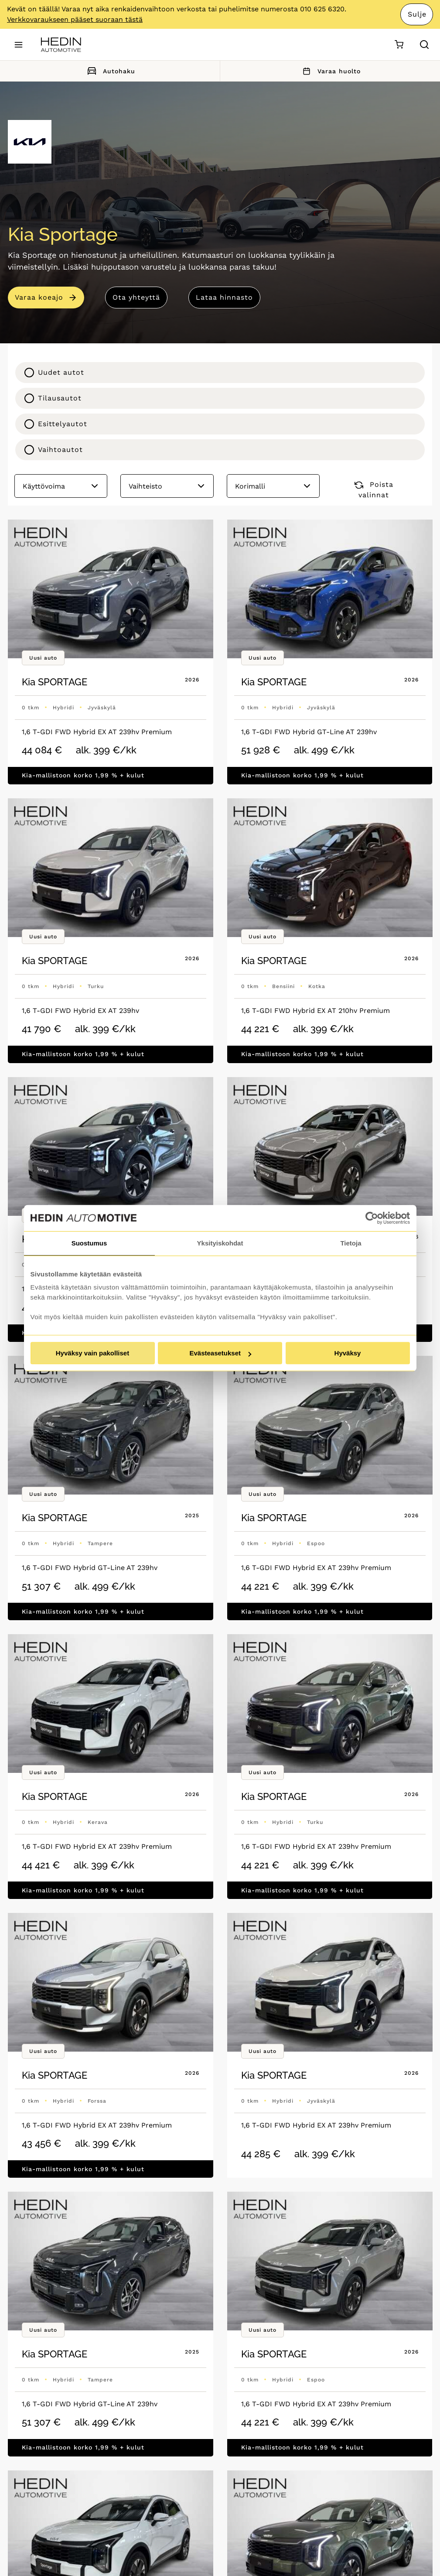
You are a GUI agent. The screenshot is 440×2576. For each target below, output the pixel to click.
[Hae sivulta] (424, 44)
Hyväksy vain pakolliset (92, 1353)
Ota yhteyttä (136, 297)
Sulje (417, 14)
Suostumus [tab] (89, 1243)
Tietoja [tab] (350, 1243)
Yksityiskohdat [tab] (220, 1243)
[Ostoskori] (398, 44)
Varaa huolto (330, 71)
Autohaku (110, 71)
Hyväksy (347, 1353)
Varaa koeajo (39, 297)
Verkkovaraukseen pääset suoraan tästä (75, 19)
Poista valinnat (374, 489)
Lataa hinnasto (224, 297)
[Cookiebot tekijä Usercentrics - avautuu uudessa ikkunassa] (372, 1218)
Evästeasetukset (220, 1353)
